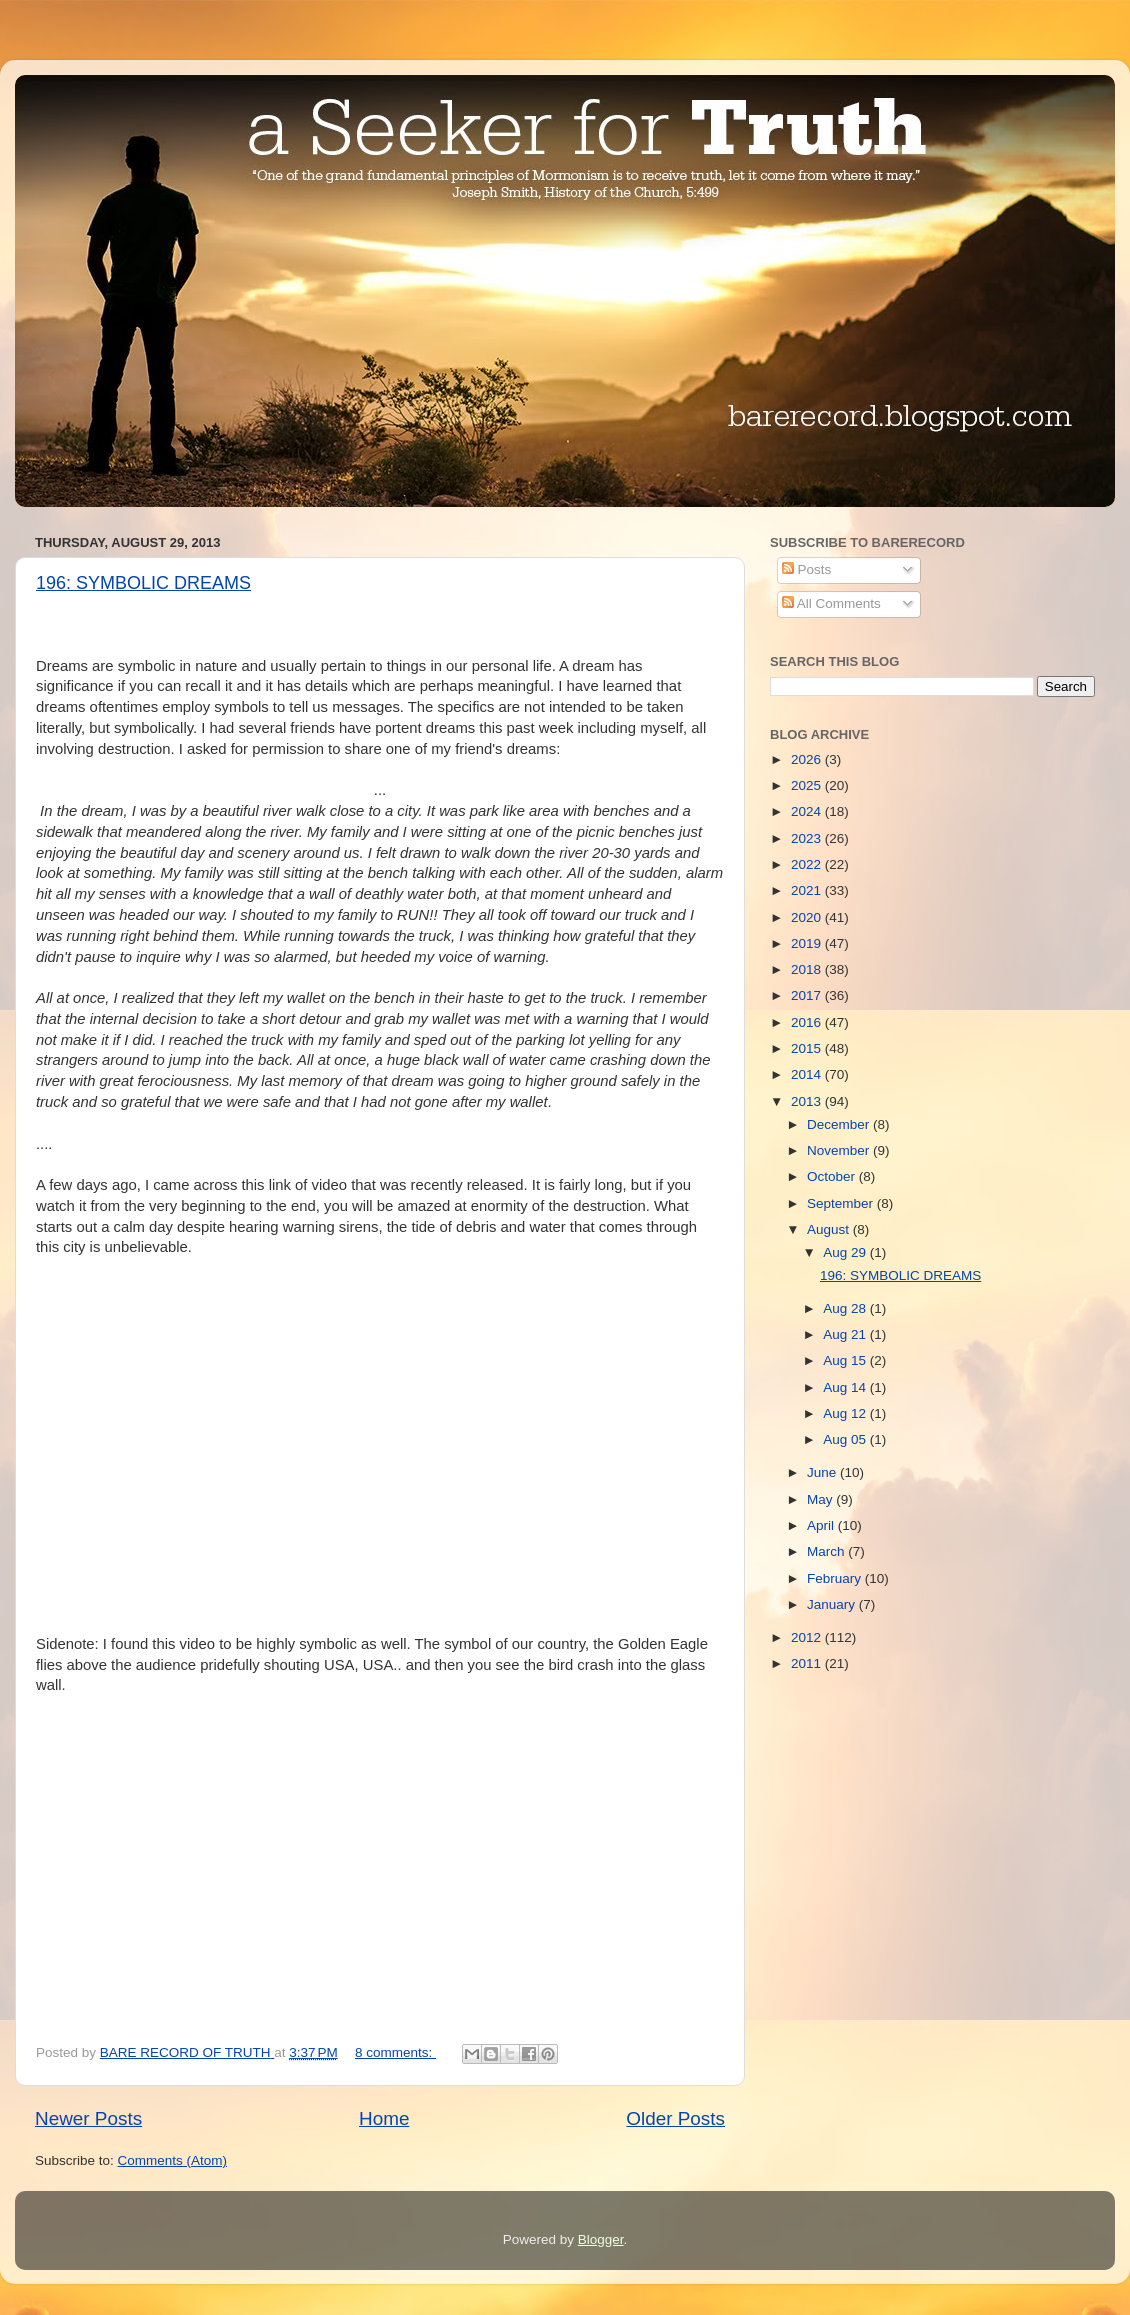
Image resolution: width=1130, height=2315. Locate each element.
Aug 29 (846, 1252)
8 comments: (395, 2052)
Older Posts (675, 2118)
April (822, 1525)
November (840, 1150)
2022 (808, 864)
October (833, 1176)
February (836, 1578)
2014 (808, 1074)
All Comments (831, 603)
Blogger (601, 2239)
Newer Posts (88, 2118)
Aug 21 (846, 1334)
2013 (808, 1101)
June (823, 1472)
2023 (808, 838)
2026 (808, 759)
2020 (808, 917)
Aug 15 (846, 1360)
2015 (808, 1048)
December (840, 1124)
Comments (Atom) (173, 2160)
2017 (808, 995)
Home (384, 2118)
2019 (808, 943)
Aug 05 (846, 1439)
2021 (808, 890)
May (821, 1499)
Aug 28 (846, 1308)
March (827, 1551)
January (833, 1604)
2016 (808, 1022)
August (830, 1229)
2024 (808, 811)
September (842, 1203)
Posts (807, 569)
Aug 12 (846, 1413)
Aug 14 (846, 1387)
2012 (808, 1637)
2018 (808, 969)
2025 (808, 785)
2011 (808, 1663)
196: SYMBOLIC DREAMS (143, 583)
